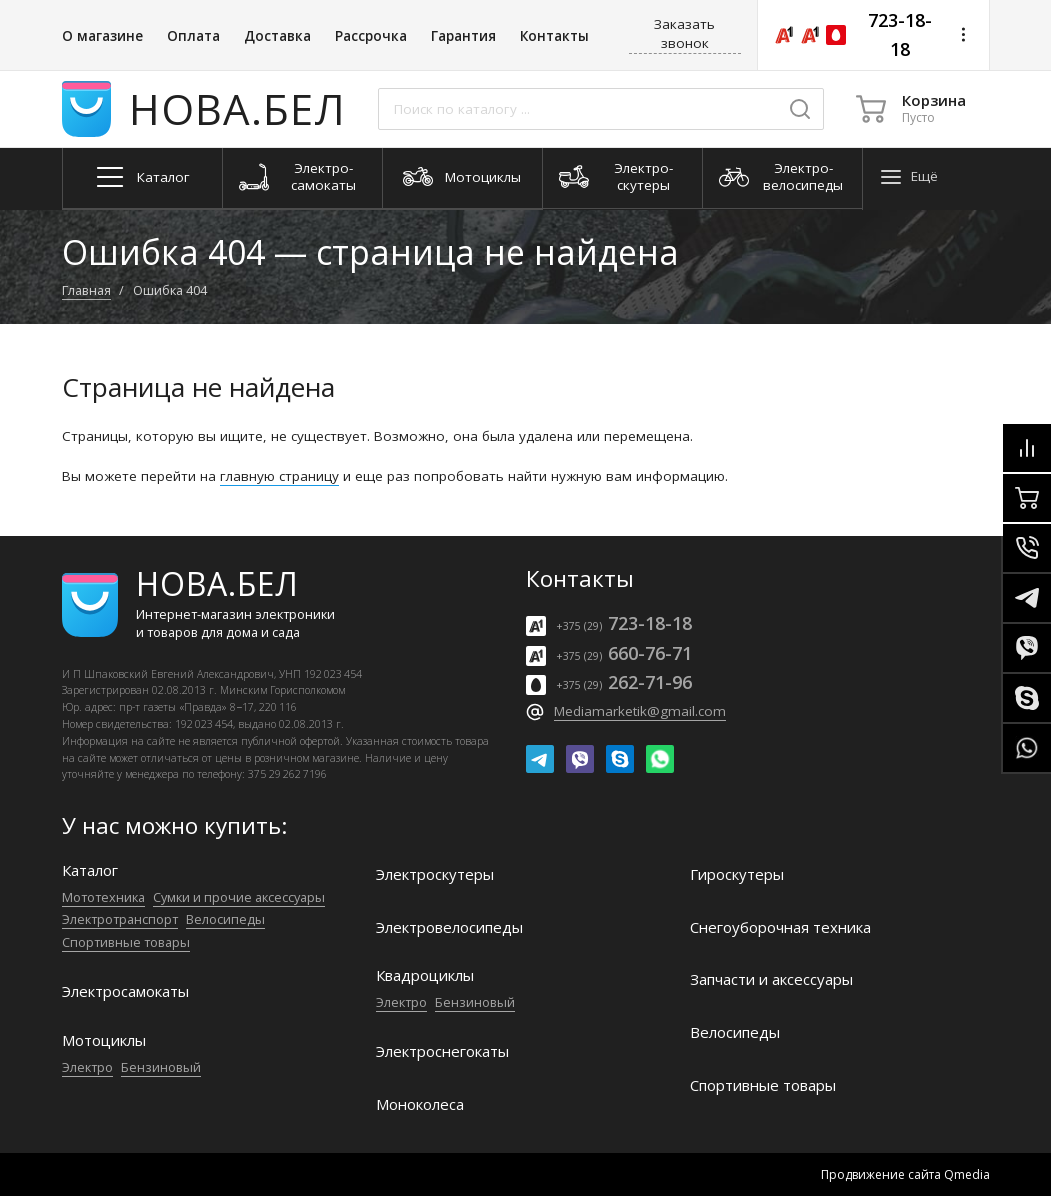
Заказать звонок (684, 33)
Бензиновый (161, 1067)
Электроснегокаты (442, 1051)
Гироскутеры (737, 874)
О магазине (102, 36)
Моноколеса (420, 1104)
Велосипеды (225, 919)
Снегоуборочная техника (780, 927)
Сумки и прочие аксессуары (239, 897)
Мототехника (103, 897)
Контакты (554, 36)
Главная (86, 290)
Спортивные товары (126, 942)
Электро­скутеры (435, 874)
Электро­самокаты (125, 991)
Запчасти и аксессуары (771, 979)
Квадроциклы (425, 975)
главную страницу (279, 476)
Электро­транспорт (120, 919)
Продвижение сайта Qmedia (905, 1174)
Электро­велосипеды (449, 927)
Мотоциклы (104, 1040)
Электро (87, 1067)
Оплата (193, 36)
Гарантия (463, 36)
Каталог (90, 870)
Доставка (277, 36)
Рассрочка (371, 36)
